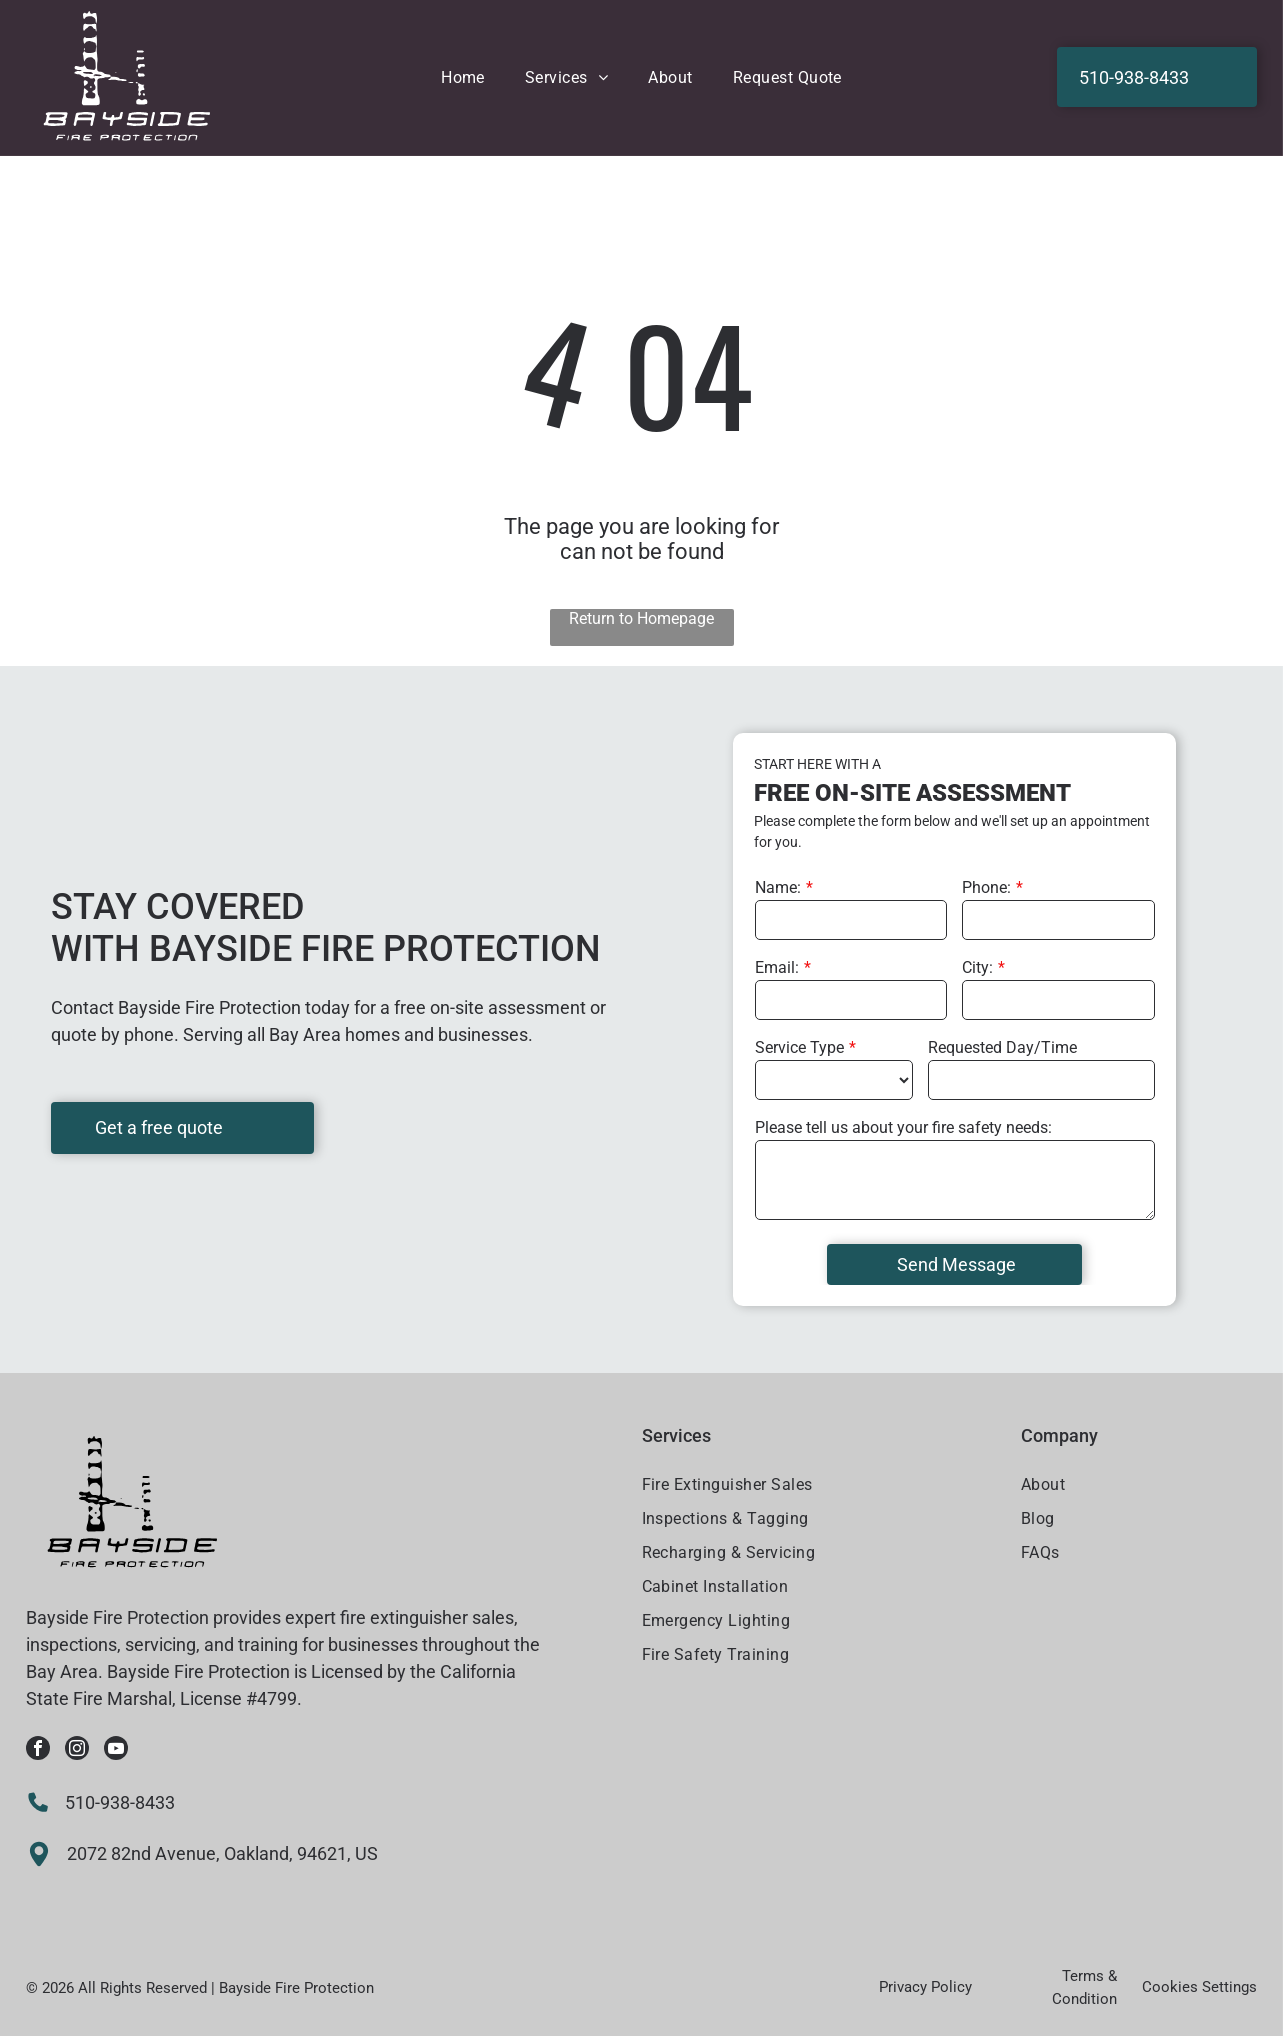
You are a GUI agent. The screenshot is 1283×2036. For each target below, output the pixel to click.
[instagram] (77, 1750)
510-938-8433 (120, 1802)
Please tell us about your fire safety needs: (903, 1127)
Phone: (986, 887)
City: (977, 967)
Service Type (799, 1047)
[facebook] (38, 1750)
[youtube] (116, 1750)
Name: (778, 887)
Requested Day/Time (1002, 1047)
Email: (777, 967)
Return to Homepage (641, 618)
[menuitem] (463, 77)
